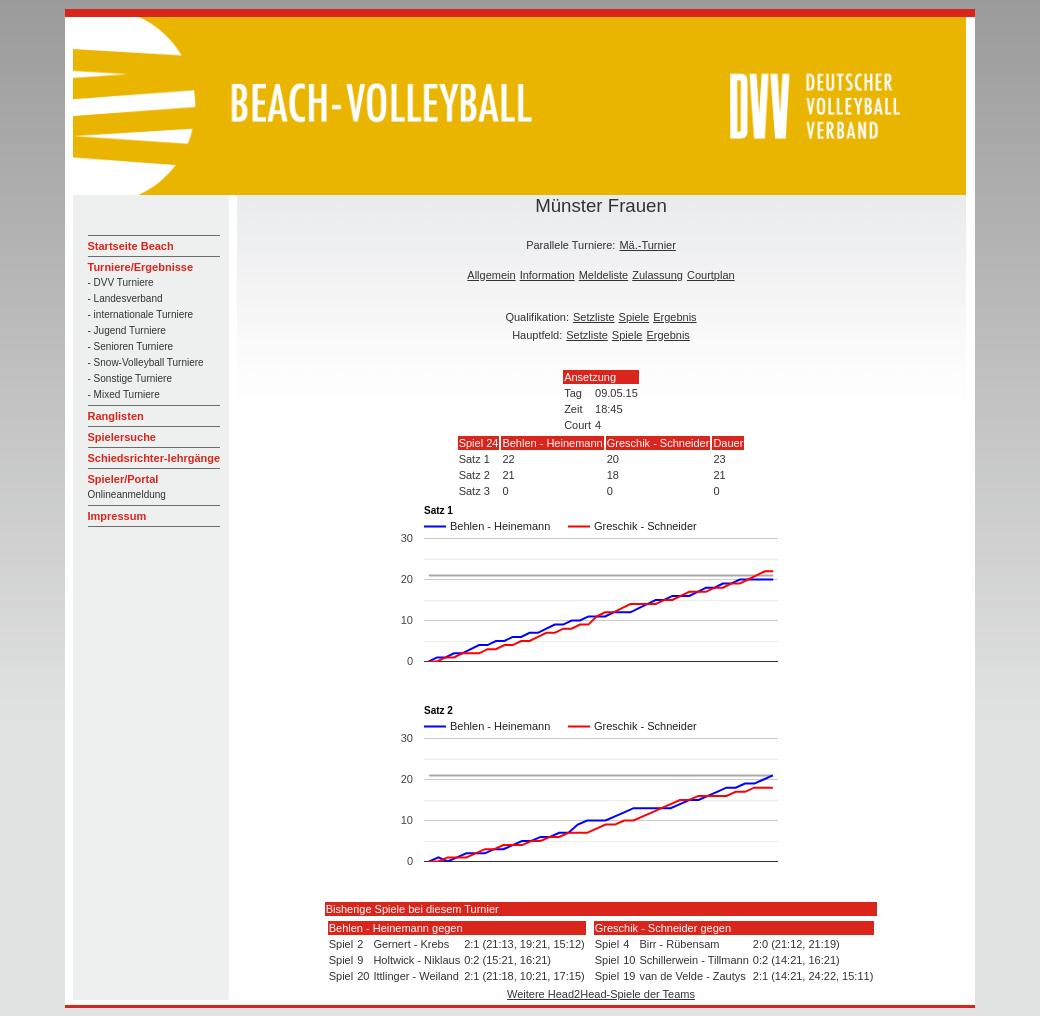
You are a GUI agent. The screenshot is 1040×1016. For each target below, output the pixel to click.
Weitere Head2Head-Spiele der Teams (601, 994)
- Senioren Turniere (131, 346)
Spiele (634, 317)
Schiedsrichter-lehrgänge (154, 458)
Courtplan (711, 275)
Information (547, 275)
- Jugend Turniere (127, 330)
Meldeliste (604, 275)
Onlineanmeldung (127, 494)
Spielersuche (122, 437)
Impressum (117, 516)
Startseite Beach (131, 246)
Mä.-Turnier (647, 245)
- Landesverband (125, 298)
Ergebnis (674, 317)
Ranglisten (116, 416)
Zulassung (657, 275)
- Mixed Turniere (124, 394)
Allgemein (491, 275)
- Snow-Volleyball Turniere (146, 362)
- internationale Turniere (141, 314)
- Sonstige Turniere (130, 378)
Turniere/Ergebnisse (141, 267)
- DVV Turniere (121, 282)
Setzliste (594, 317)
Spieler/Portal (123, 479)
